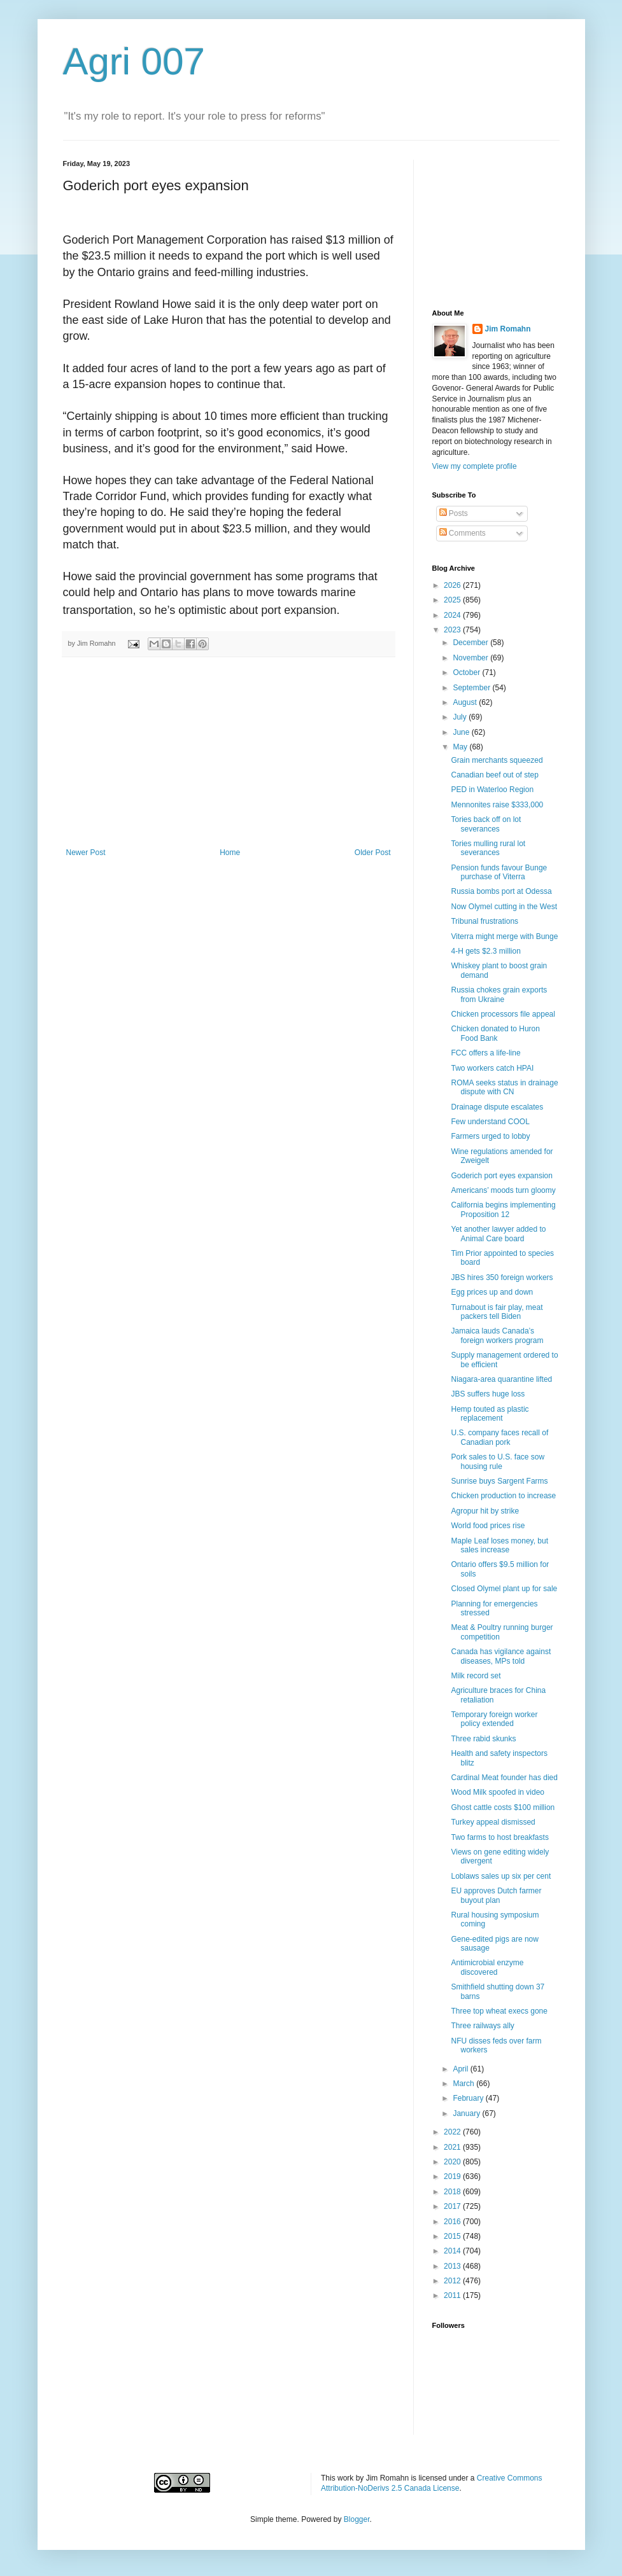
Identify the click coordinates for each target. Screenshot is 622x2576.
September (472, 687)
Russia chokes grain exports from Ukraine (499, 994)
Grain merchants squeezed (496, 760)
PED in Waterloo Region (492, 789)
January (467, 2113)
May (461, 746)
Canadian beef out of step (494, 774)
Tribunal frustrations (484, 921)
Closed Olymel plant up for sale (504, 1588)
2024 (453, 615)
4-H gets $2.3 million (485, 951)
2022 (453, 2131)
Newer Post (86, 852)
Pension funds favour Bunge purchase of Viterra (499, 872)
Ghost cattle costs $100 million (503, 1807)
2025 (453, 599)
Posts (453, 513)
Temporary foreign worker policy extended (494, 1719)
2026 (453, 585)
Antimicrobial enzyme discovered (487, 1967)
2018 (453, 2191)
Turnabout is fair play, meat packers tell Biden (496, 1312)
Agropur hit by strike (485, 1511)
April (461, 2068)
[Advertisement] (228, 752)
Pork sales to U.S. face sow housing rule (497, 1461)
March (464, 2083)
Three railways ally (482, 2025)
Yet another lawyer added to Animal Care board (498, 1234)
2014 (453, 2250)
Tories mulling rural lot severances (488, 848)
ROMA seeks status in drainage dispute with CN (504, 1087)
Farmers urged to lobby (490, 1136)
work (345, 2478)
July (461, 717)
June (462, 732)
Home (230, 852)
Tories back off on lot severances (486, 824)
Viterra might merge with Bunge (504, 936)
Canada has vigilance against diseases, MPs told (501, 1656)
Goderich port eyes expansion (501, 1175)
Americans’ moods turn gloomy (503, 1190)
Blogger (357, 2519)
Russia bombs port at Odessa (501, 891)
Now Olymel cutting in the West (504, 906)
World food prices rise (488, 1525)
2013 (453, 2266)
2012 (453, 2280)
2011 (453, 2295)
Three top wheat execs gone (499, 2011)
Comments (462, 533)
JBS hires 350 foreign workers (502, 1277)
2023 (453, 629)
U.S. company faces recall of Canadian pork (499, 1437)
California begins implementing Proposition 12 (503, 1209)
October (467, 672)
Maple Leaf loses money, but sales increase (499, 1545)
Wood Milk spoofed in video (497, 1792)
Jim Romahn (508, 328)
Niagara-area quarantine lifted (501, 1379)
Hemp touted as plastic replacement (489, 1414)
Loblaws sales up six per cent (501, 1876)
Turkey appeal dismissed (493, 1822)
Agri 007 (134, 61)
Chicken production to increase (503, 1495)
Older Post (373, 852)
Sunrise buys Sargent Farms (499, 1481)
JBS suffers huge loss (488, 1393)
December (471, 642)
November (471, 657)
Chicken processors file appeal (503, 1014)
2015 (453, 2236)
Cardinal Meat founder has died (504, 1777)
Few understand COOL (490, 1121)
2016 (453, 2221)
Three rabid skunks (483, 1738)
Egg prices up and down (492, 1292)
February (469, 2098)
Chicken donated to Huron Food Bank (495, 1033)
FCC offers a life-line (485, 1052)
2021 (453, 2147)
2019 (453, 2176)
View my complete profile (474, 466)
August (466, 702)
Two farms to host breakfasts (499, 1837)
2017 (453, 2206)
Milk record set (475, 1675)
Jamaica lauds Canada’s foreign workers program (497, 1335)
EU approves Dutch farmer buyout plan (496, 1895)
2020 (453, 2161)
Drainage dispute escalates (497, 1107)
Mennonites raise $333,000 (497, 804)
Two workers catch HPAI (492, 1068)
